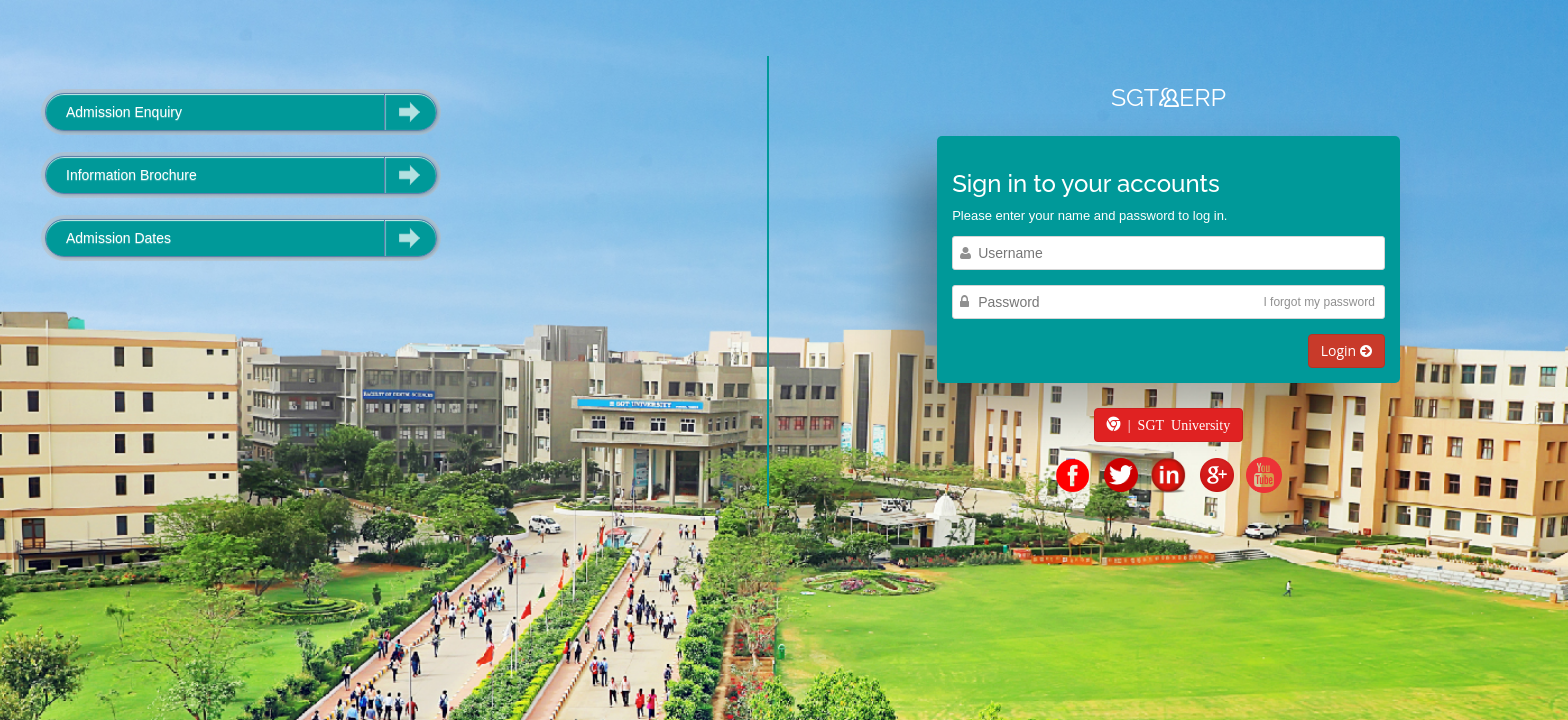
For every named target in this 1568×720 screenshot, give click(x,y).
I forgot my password (1318, 302)
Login (1346, 350)
